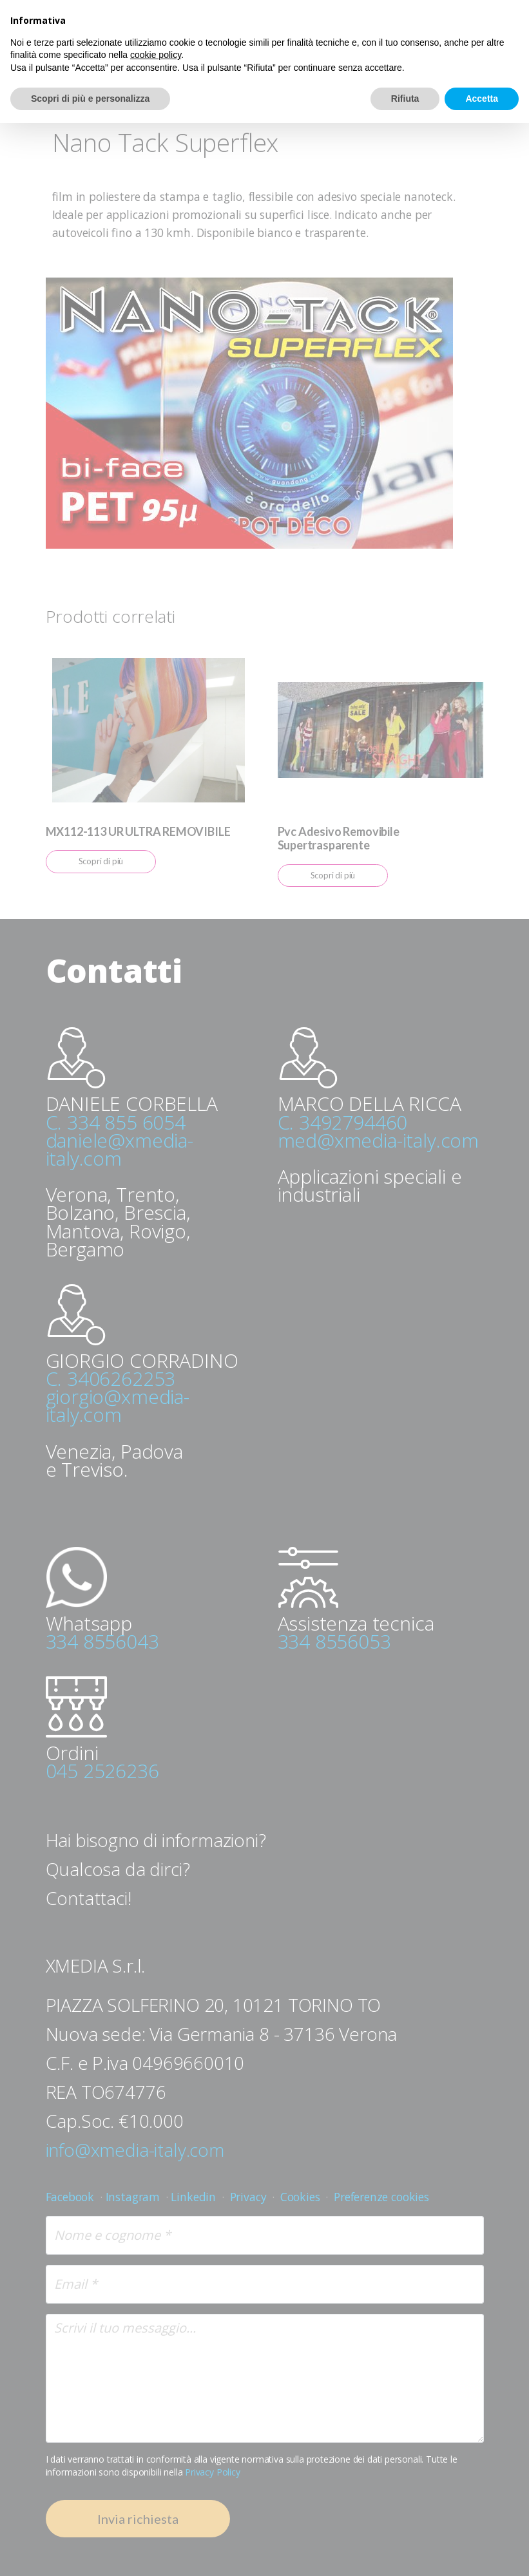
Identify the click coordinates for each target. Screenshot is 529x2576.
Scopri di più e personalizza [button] (90, 98)
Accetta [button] (481, 98)
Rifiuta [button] (405, 98)
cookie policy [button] (155, 55)
